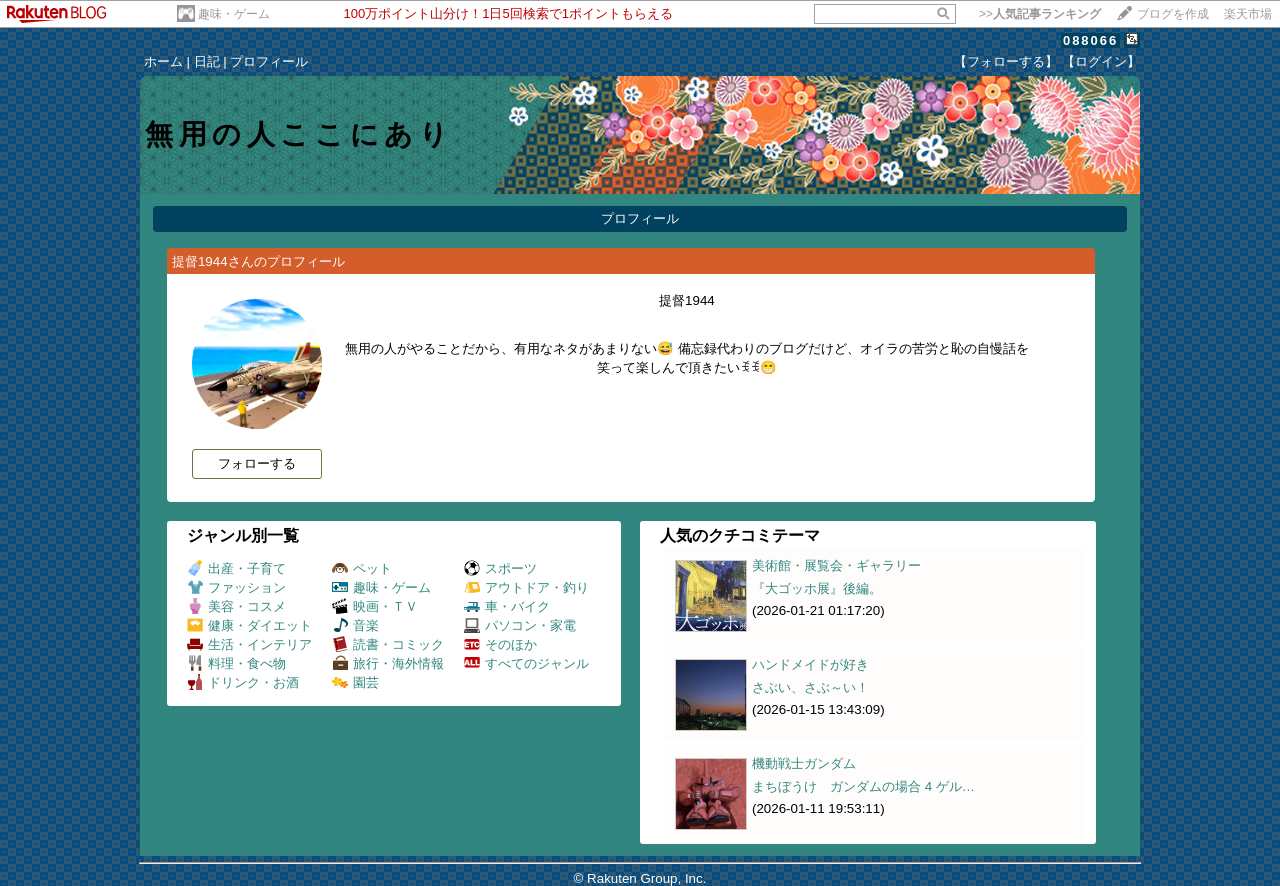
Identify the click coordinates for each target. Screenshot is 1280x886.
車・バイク (507, 606)
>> (1040, 14)
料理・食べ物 (236, 663)
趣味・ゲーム (234, 14)
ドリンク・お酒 (243, 682)
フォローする (257, 463)
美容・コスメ (236, 606)
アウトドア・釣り (526, 587)
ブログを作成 (1173, 14)
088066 (1090, 40)
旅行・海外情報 (388, 663)
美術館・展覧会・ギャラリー (836, 565)
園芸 (355, 682)
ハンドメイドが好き (810, 664)
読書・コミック (388, 644)
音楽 (355, 625)
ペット (362, 568)
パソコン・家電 (520, 625)
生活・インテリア (249, 644)
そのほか (500, 644)
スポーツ (500, 568)
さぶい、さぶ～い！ (810, 687)
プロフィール (269, 61)
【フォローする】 (1006, 61)
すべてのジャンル (526, 663)
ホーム (163, 61)
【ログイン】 (1101, 61)
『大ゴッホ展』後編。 (817, 588)
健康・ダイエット (249, 625)
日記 (207, 61)
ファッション (236, 587)
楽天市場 (1248, 14)
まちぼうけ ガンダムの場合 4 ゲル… (863, 786)
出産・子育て (236, 568)
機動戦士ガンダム (804, 763)
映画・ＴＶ (375, 606)
